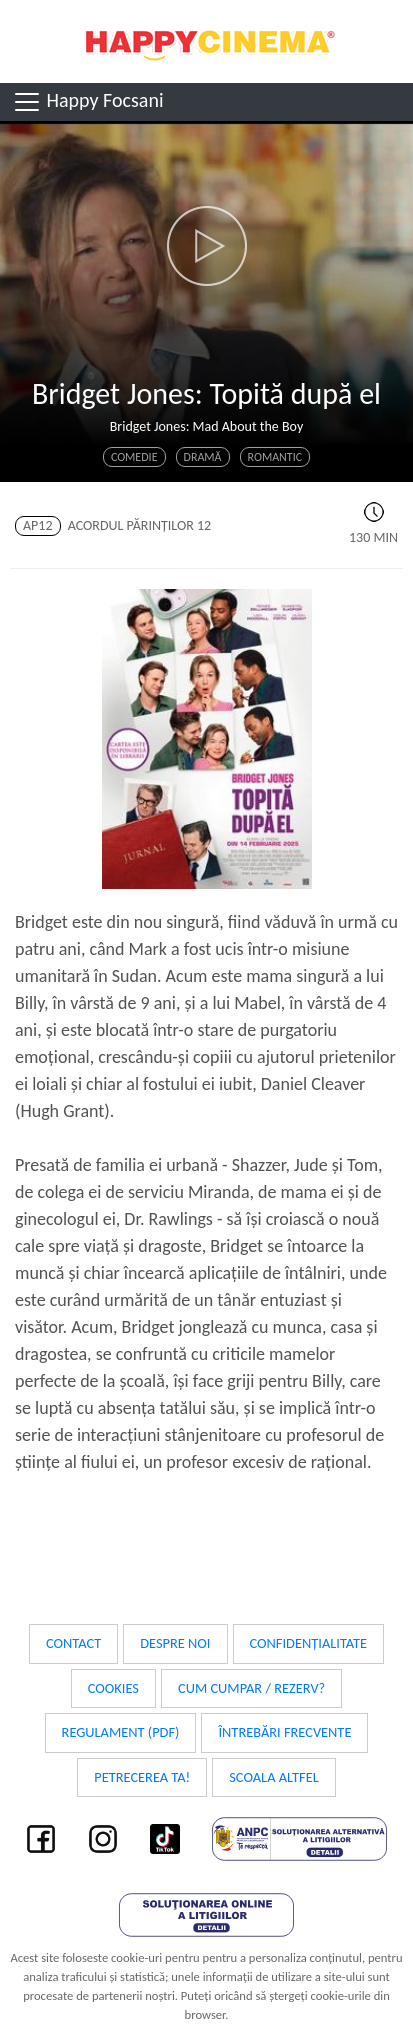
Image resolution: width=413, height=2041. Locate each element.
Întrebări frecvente (284, 1732)
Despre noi (175, 1643)
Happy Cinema (207, 41)
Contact (73, 1643)
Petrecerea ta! (142, 1777)
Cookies (113, 1688)
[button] (206, 246)
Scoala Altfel (274, 1777)
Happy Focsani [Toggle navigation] (87, 102)
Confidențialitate (309, 1643)
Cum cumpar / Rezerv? (251, 1688)
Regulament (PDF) (121, 1732)
